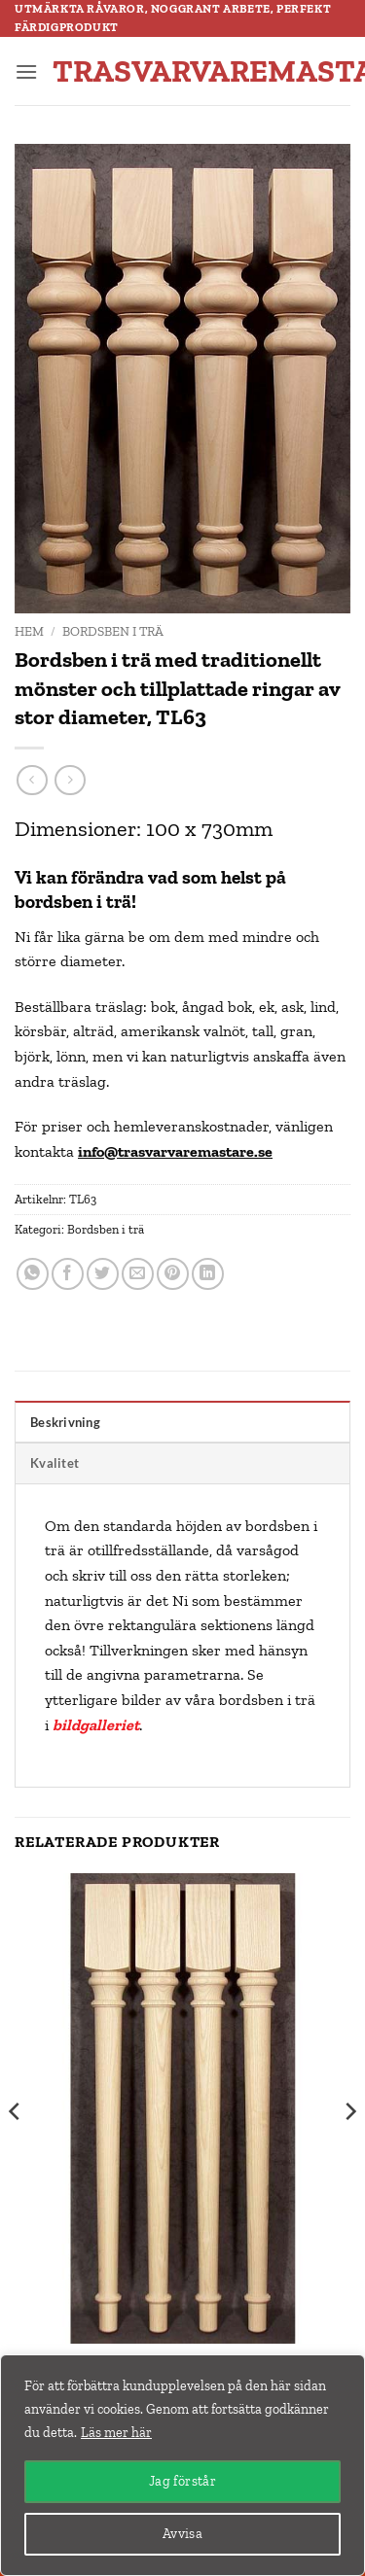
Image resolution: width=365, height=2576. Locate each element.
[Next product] (32, 780)
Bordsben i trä (113, 631)
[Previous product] (70, 780)
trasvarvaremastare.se (184, 71)
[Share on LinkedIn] (208, 1274)
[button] (26, 71)
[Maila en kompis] (138, 1274)
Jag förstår (183, 2481)
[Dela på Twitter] (103, 1274)
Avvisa (183, 2533)
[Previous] (15, 2149)
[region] (182, 2465)
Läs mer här (116, 2432)
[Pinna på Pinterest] (173, 1274)
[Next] (349, 2149)
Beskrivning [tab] (65, 1422)
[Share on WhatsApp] (33, 1274)
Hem (29, 631)
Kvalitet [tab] (54, 1463)
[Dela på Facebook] (68, 1274)
